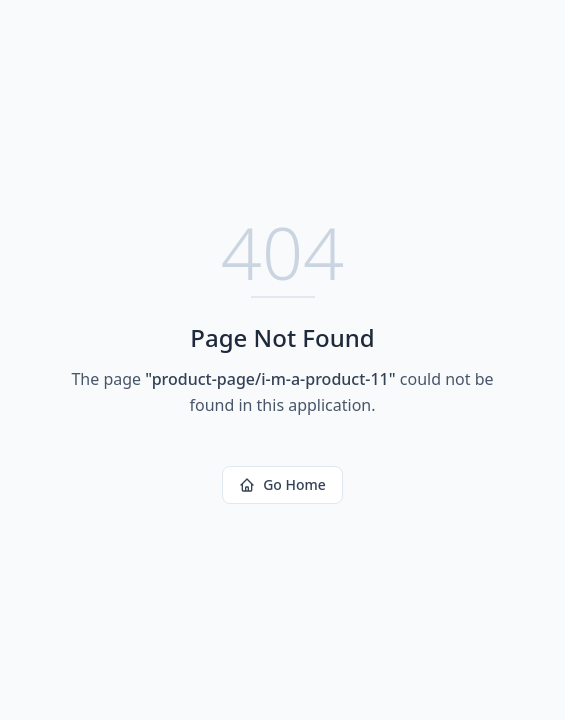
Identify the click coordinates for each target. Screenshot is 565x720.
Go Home (282, 484)
